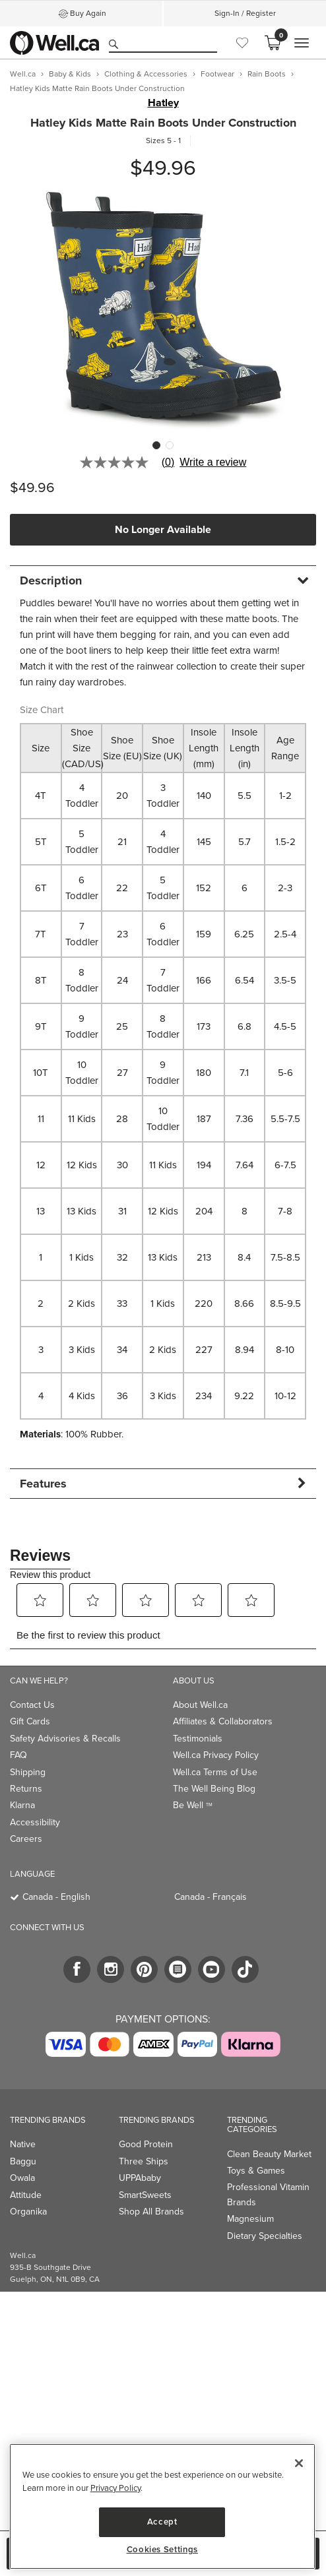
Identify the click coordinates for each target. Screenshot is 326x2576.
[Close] (298, 2463)
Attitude (26, 2195)
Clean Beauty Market (269, 2154)
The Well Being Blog (214, 1789)
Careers (26, 1839)
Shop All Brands (151, 2211)
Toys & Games (256, 2171)
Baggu (23, 2161)
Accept (162, 2521)
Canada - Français (210, 1897)
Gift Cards (30, 1721)
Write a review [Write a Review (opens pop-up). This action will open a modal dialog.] (212, 462)
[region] (162, 2506)
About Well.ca (200, 1705)
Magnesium (250, 2219)
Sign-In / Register (245, 13)
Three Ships (143, 2161)
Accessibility (35, 1822)
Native (23, 2144)
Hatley (163, 103)
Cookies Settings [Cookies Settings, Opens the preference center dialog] (163, 2550)
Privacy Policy (115, 2488)
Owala (22, 2178)
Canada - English (56, 1897)
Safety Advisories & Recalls (65, 1738)
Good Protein (146, 2144)
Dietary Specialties (264, 2236)
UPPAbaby (140, 2178)
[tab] (163, 580)
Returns (26, 1789)
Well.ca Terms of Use (215, 1772)
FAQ (18, 1755)
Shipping (28, 1772)
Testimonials (197, 1738)
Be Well (192, 1805)
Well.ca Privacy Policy (216, 1755)
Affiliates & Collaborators (223, 1721)
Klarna (22, 1805)
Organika (28, 2211)
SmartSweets (145, 2195)
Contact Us (32, 1705)
